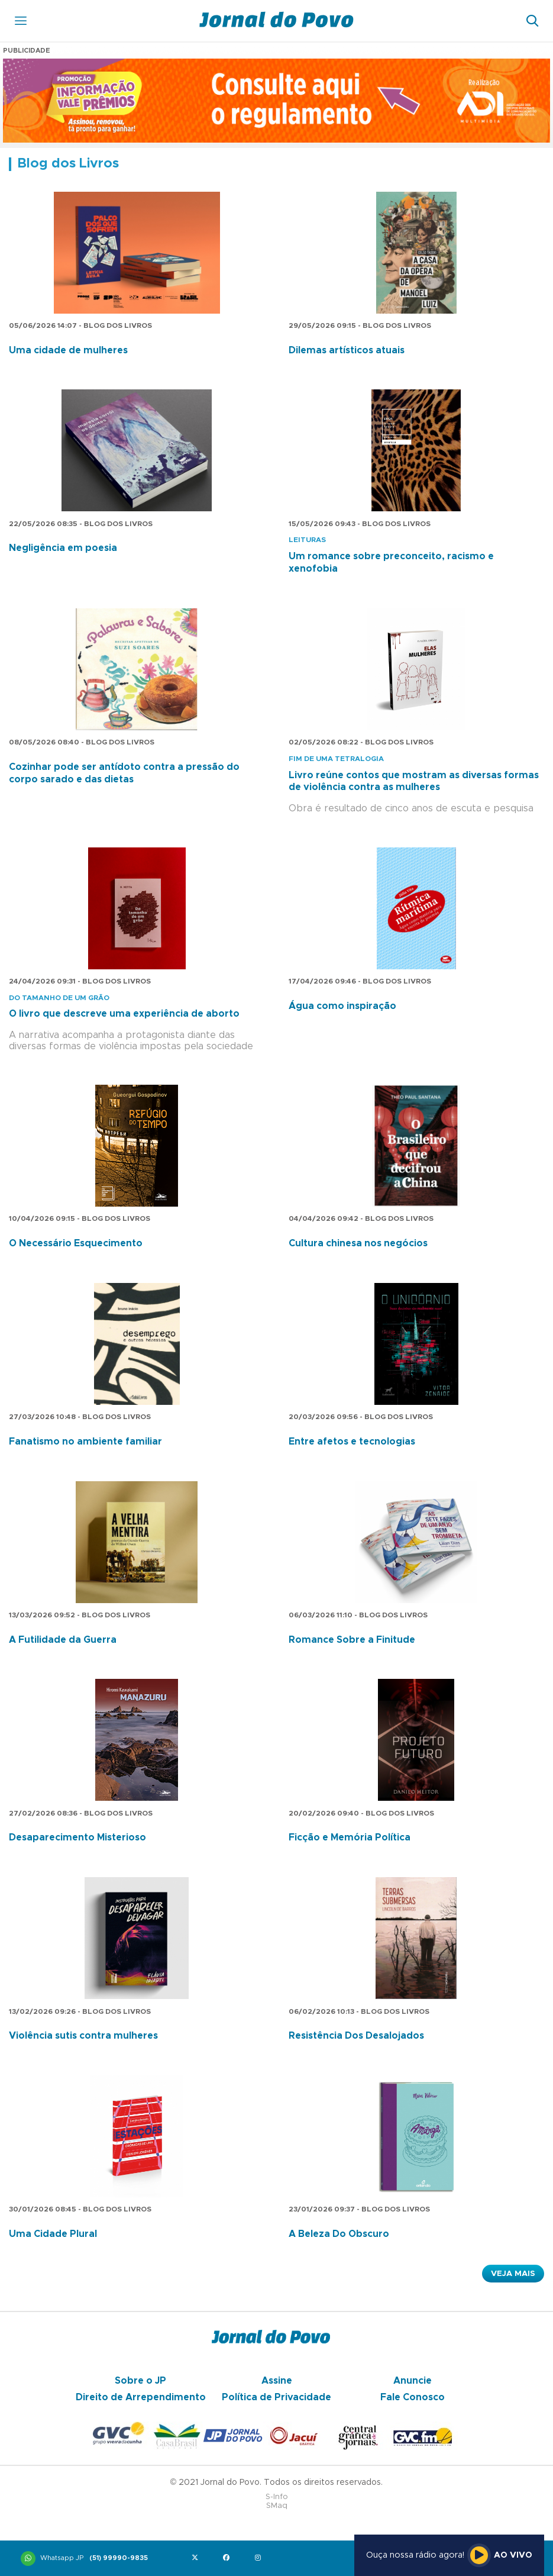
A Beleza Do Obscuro (339, 2234)
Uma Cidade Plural (53, 2234)
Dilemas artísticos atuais (347, 350)
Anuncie (412, 2380)
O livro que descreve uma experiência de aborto (124, 1013)
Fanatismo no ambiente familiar (85, 1441)
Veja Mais (513, 2273)
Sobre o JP (140, 2380)
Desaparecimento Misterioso (77, 1837)
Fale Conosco (412, 2397)
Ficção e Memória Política (349, 1837)
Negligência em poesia (63, 548)
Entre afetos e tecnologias (352, 1441)
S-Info (277, 2497)
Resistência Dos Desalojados (356, 2035)
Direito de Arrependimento (141, 2397)
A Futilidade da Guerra (63, 1640)
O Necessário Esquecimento (76, 1243)
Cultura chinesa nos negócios (358, 1243)
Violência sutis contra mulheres (83, 2035)
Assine (276, 2380)
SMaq (276, 2506)
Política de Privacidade (276, 2397)
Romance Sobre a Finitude (352, 1640)
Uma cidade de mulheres (68, 350)
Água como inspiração (342, 1006)
